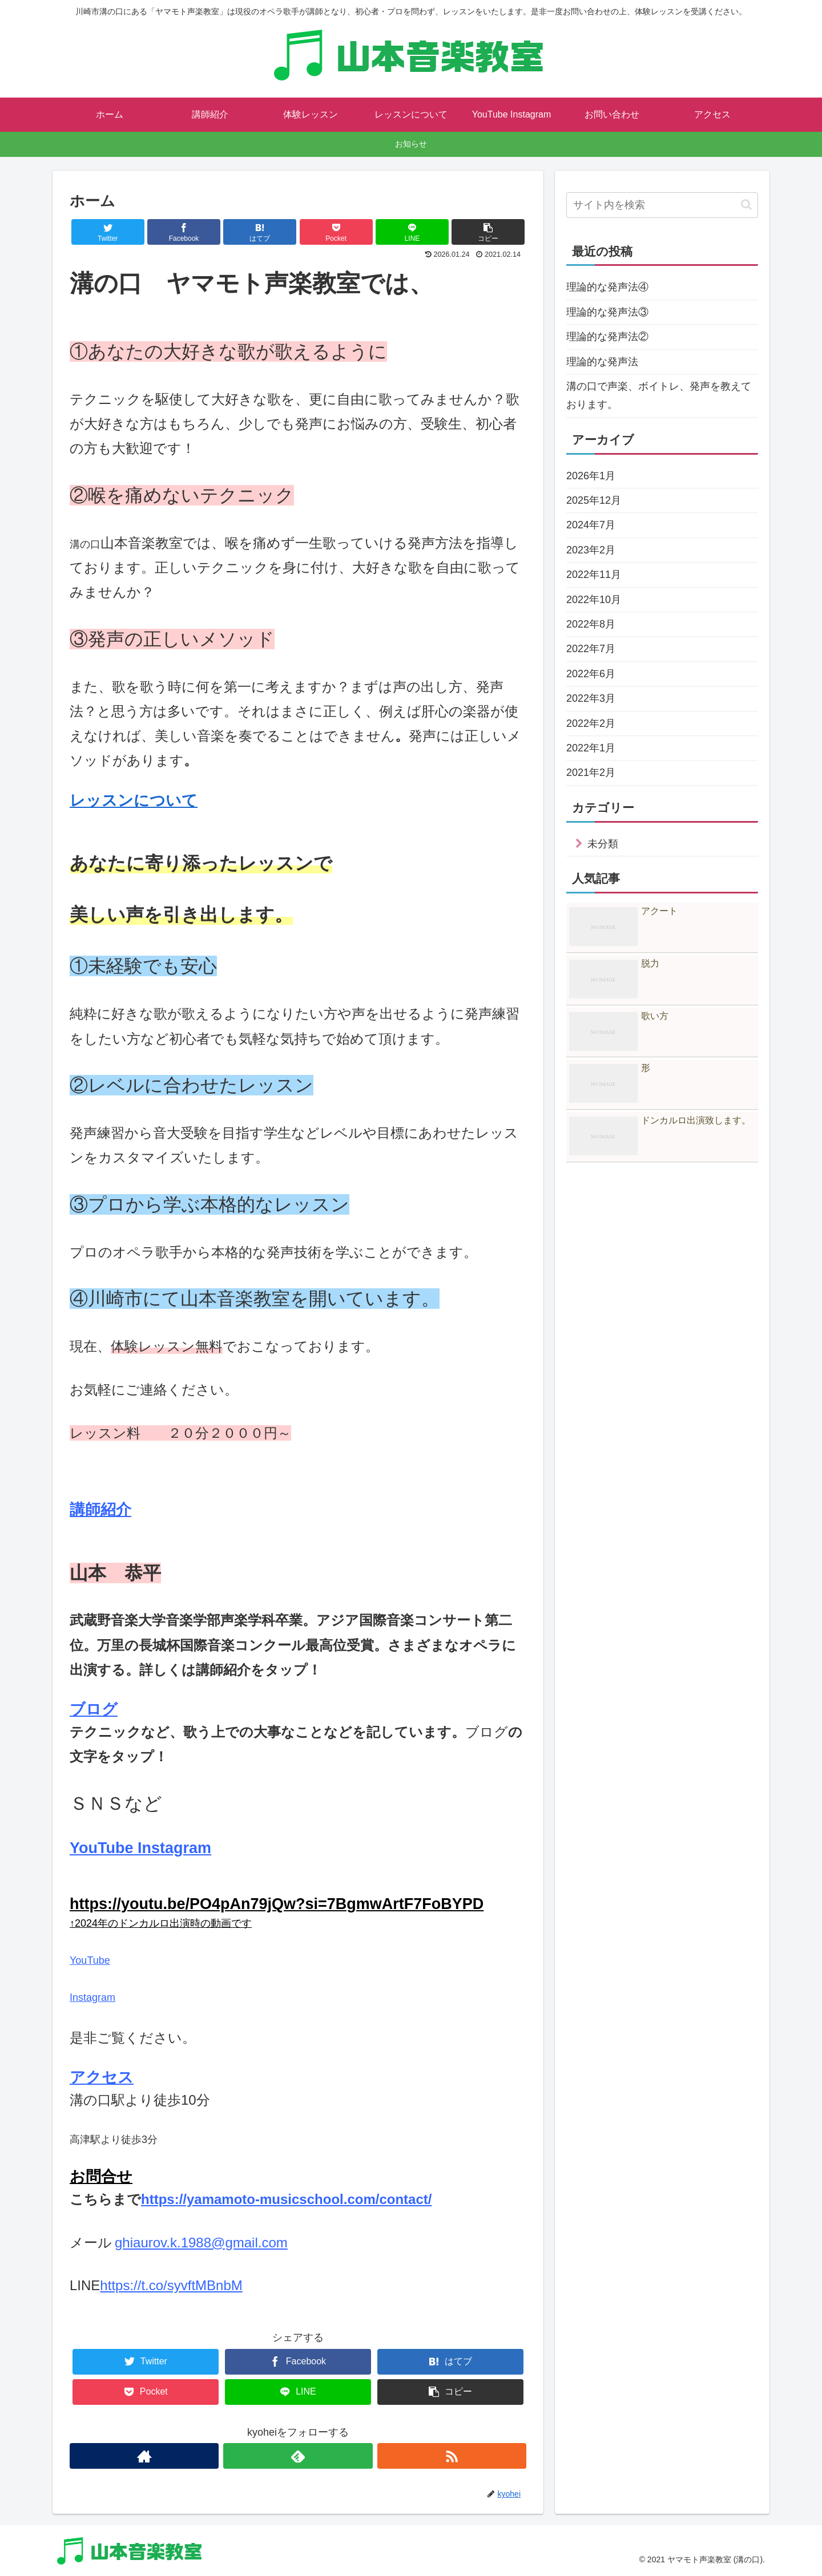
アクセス (102, 2077)
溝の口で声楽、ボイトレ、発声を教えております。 (658, 395)
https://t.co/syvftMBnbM (171, 2285)
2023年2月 (590, 550)
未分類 (602, 844)
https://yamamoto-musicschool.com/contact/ (286, 2199)
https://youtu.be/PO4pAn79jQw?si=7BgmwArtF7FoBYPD (276, 1903)
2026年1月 (590, 476)
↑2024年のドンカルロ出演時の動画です (161, 1923)
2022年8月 (590, 624)
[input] (662, 205)
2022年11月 (593, 574)
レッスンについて (134, 800)
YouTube (90, 1960)
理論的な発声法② (607, 336)
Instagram (92, 1997)
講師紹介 (100, 1509)
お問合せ (101, 2176)
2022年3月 (590, 698)
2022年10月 (593, 599)
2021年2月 (590, 772)
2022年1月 (590, 748)
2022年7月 (590, 648)
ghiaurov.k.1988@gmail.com (201, 2242)
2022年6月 (590, 674)
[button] (746, 204)
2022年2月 (590, 723)
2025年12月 (593, 500)
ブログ (94, 1709)
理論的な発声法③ (607, 312)
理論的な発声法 (602, 361)
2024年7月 (590, 525)
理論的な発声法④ (607, 287)
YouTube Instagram (140, 1848)
